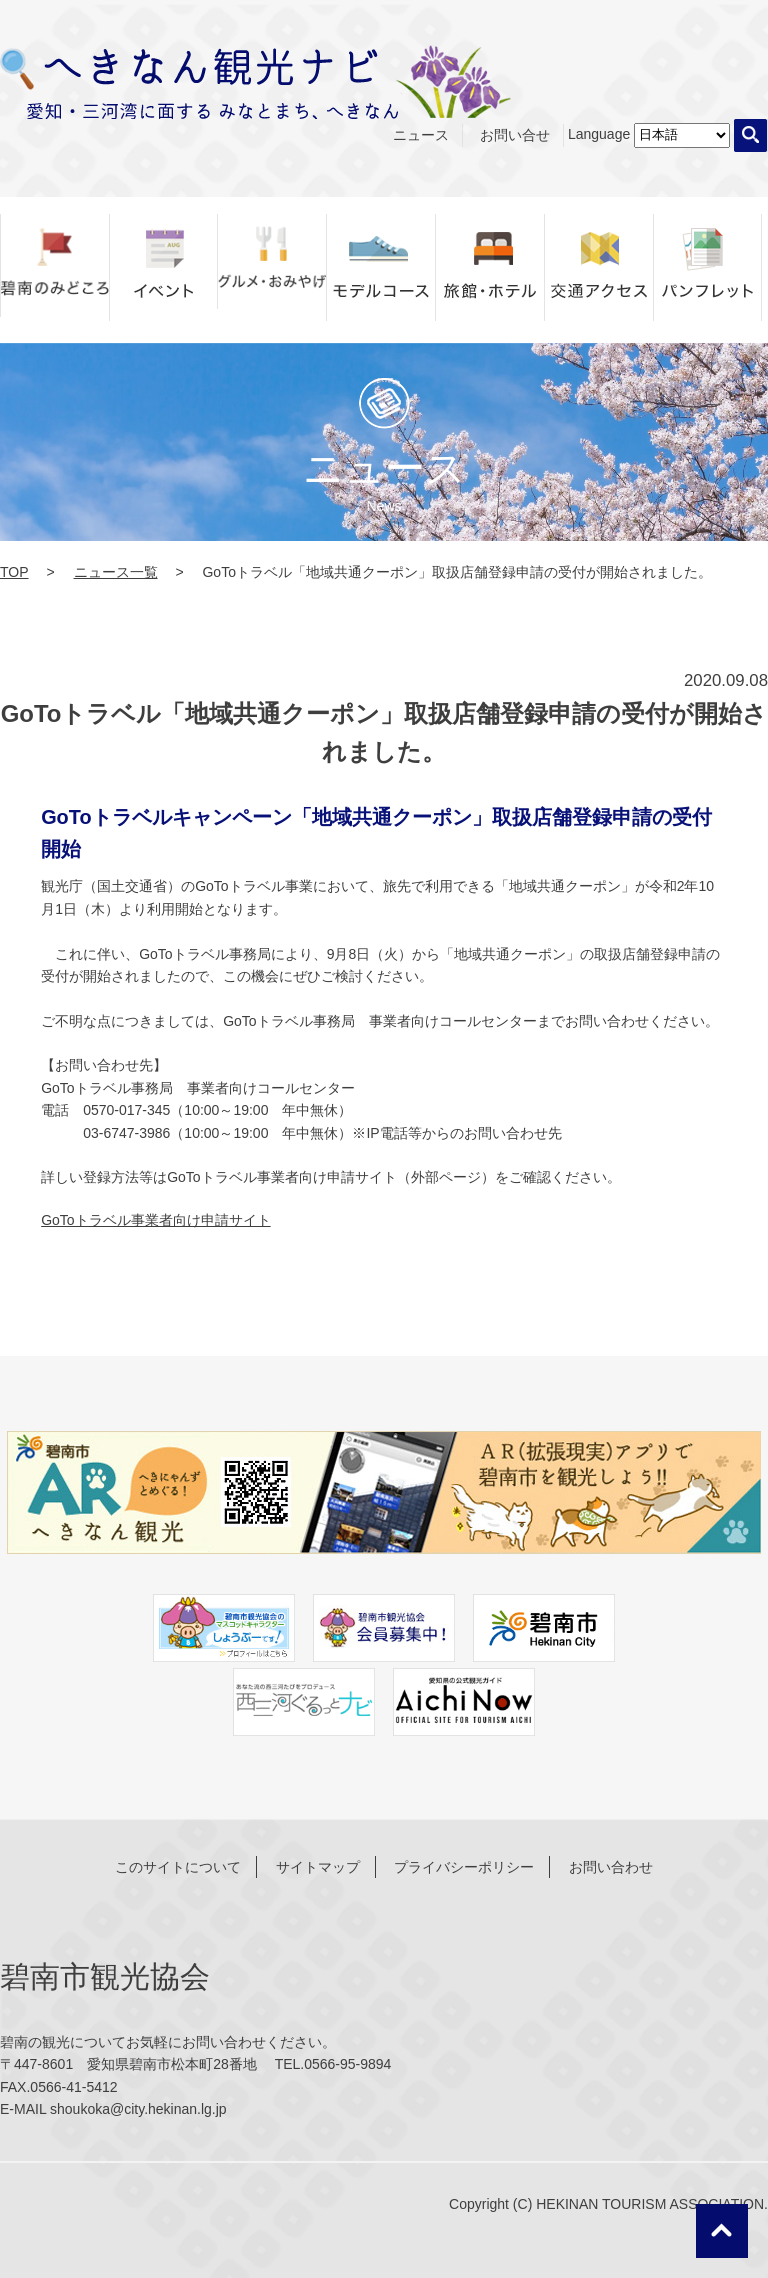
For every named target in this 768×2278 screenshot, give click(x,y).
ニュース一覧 (116, 572)
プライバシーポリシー (464, 1867)
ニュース (421, 135)
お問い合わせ (611, 1867)
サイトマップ (318, 1867)
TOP (14, 572)
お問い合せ (515, 135)
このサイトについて (178, 1867)
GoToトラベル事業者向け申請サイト (155, 1220)
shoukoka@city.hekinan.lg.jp (138, 2109)
